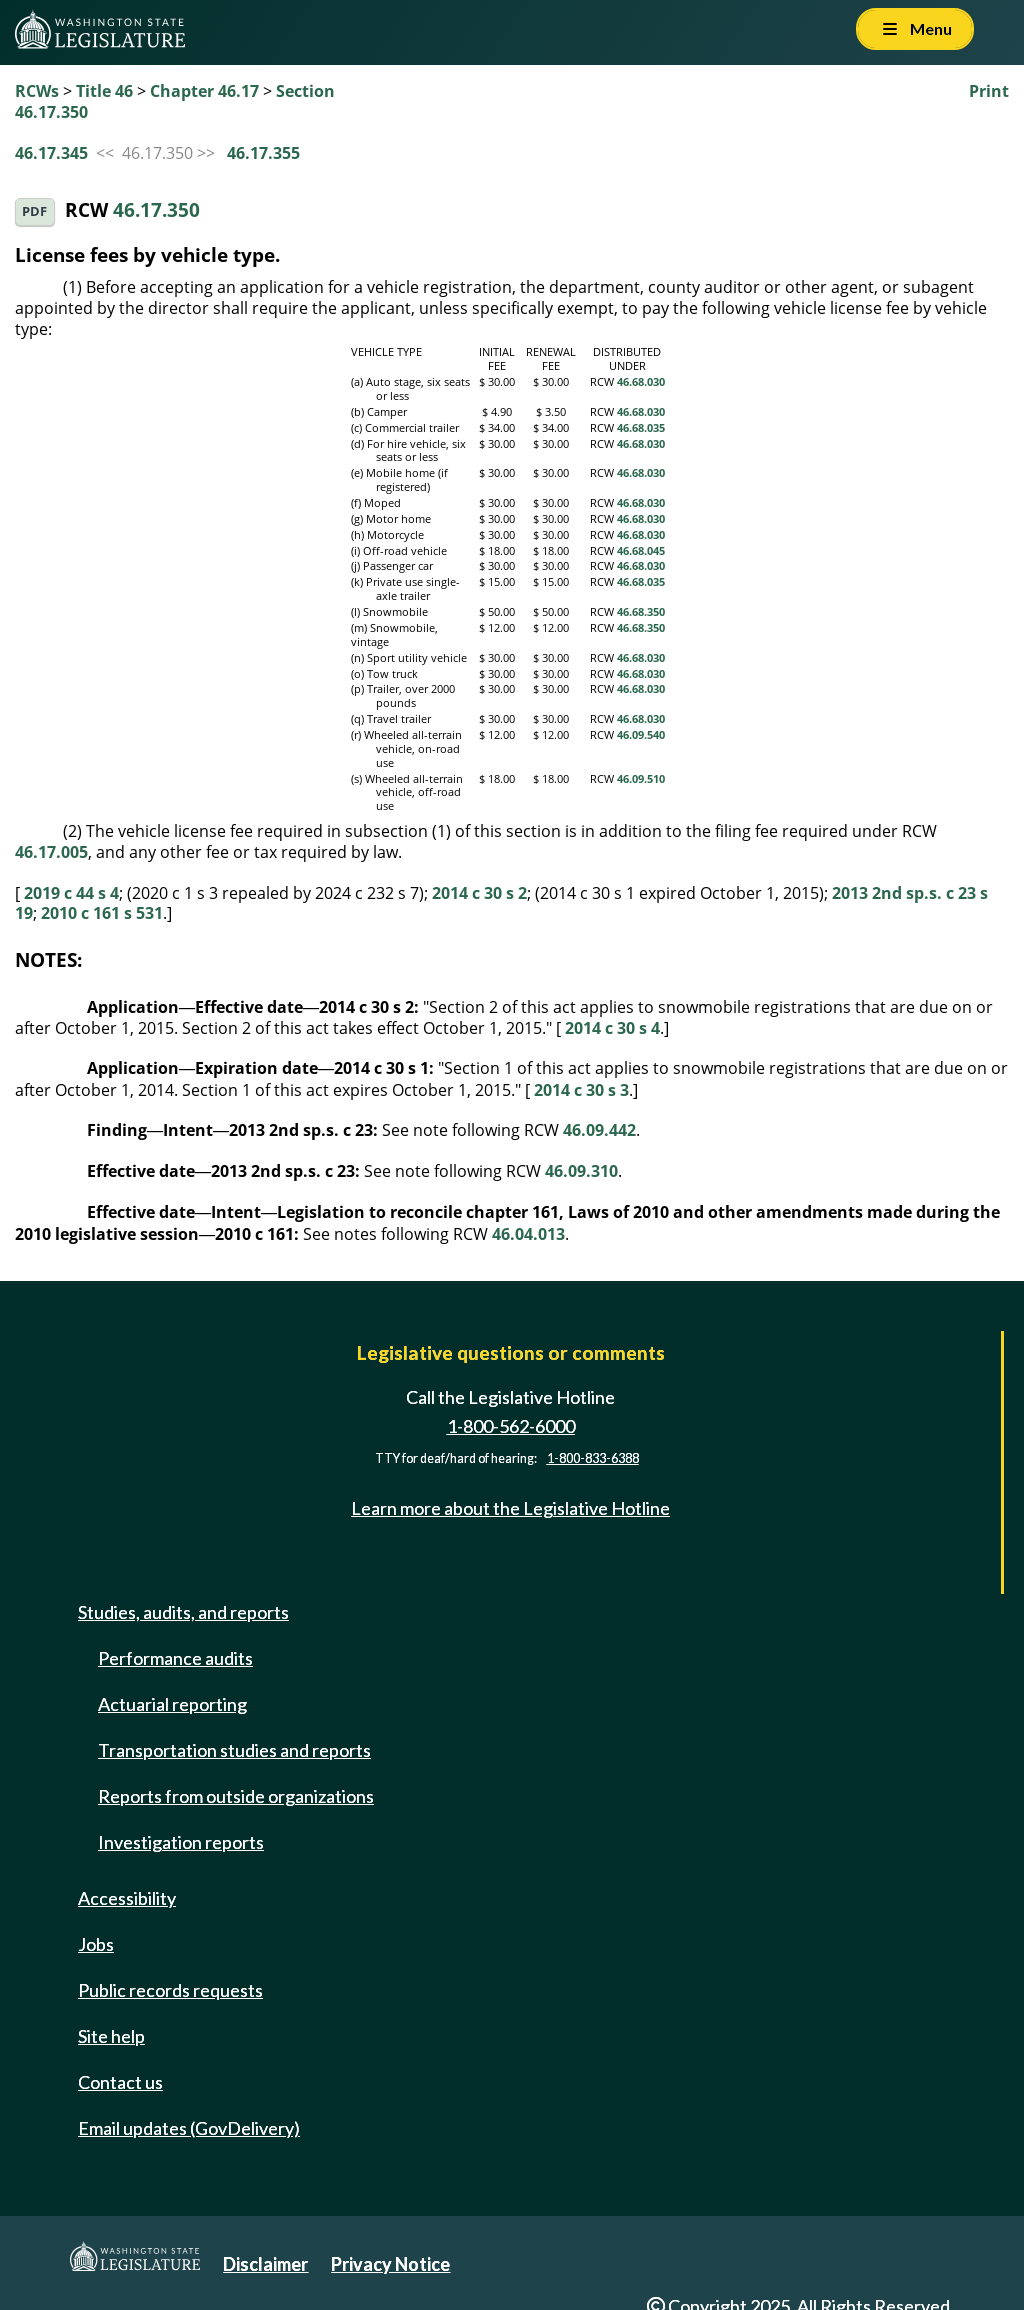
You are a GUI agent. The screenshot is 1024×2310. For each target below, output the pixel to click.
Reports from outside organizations (236, 1796)
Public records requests (170, 1990)
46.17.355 (263, 153)
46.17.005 (51, 852)
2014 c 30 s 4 (612, 1028)
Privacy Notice (390, 2264)
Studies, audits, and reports (183, 1612)
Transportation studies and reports (234, 1750)
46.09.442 (599, 1130)
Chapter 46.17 (204, 91)
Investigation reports (181, 1842)
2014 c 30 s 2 (479, 893)
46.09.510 (641, 779)
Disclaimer (265, 2264)
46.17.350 (156, 209)
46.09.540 (641, 735)
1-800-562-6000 (511, 1426)
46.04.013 (528, 1234)
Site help (111, 2036)
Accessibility (127, 1898)
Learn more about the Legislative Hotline (510, 1508)
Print (989, 91)
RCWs (37, 91)
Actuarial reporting (172, 1704)
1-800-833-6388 (593, 1458)
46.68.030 (641, 382)
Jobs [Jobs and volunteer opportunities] (96, 1944)
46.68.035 (641, 428)
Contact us (120, 2082)
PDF (34, 211)
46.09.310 (581, 1171)
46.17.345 (51, 153)
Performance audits (175, 1658)
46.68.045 (641, 551)
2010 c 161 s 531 (102, 913)
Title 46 (104, 91)
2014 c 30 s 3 (581, 1090)
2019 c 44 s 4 (71, 893)
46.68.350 (641, 612)
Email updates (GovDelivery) (189, 2128)
